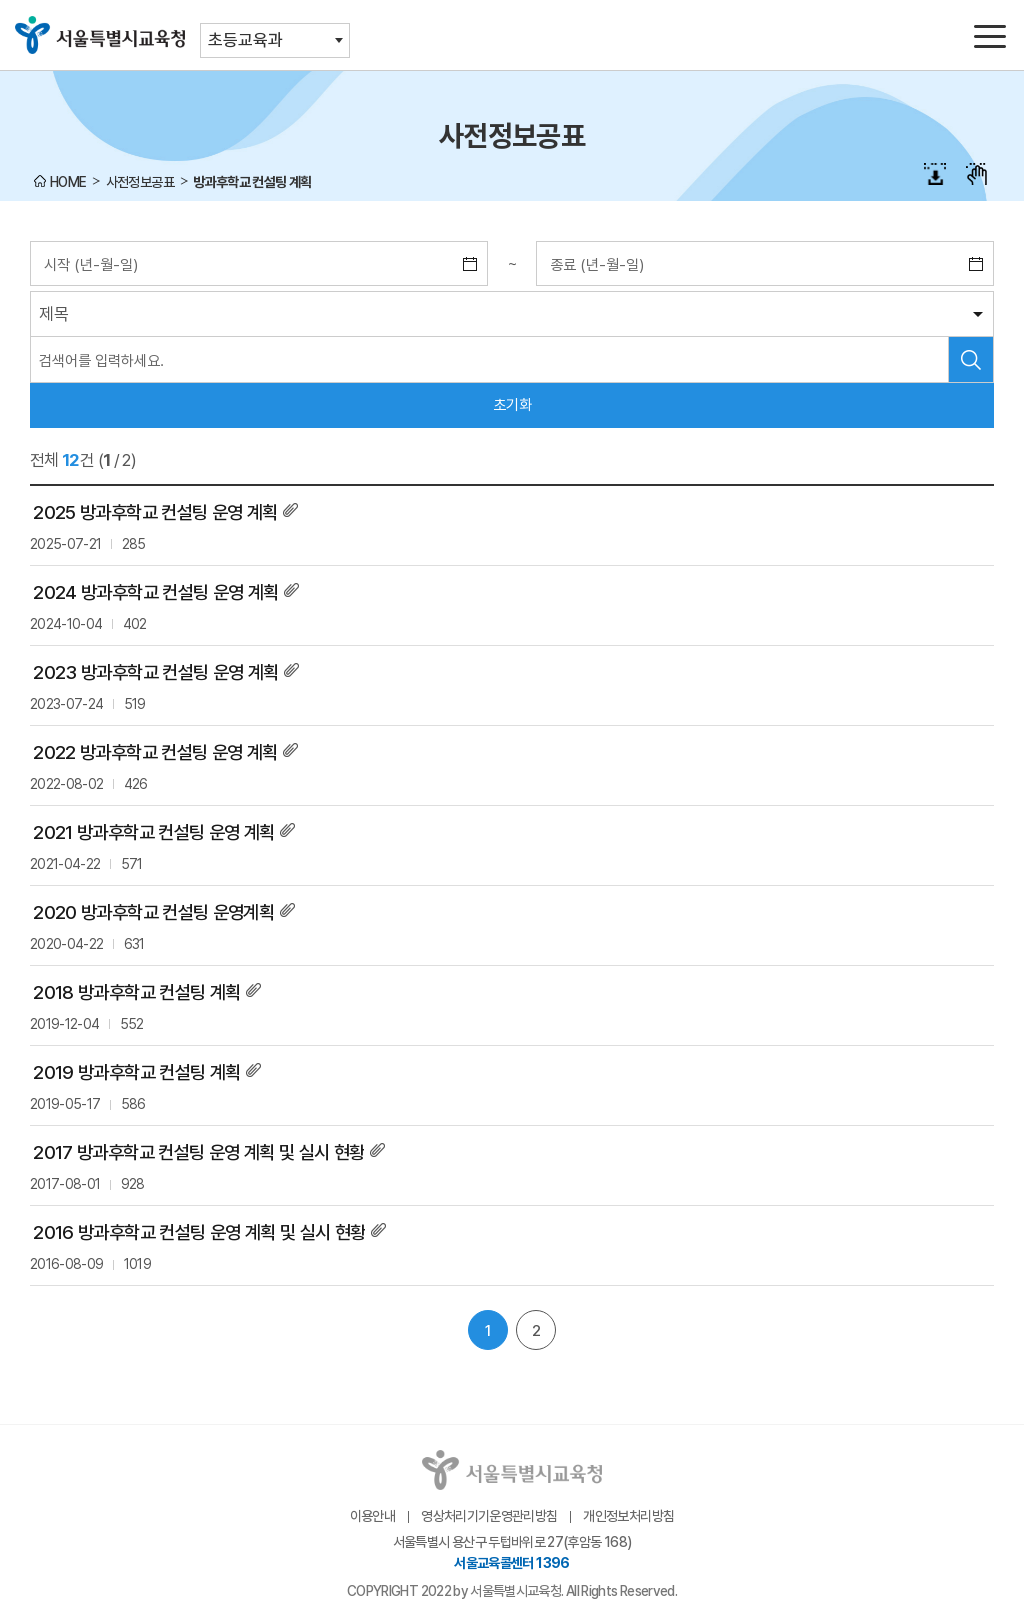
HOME (68, 182)
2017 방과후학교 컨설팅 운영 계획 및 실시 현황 (198, 1152)
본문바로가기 (512, 0)
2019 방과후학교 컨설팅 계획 (136, 1072)
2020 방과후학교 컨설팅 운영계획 (153, 912)
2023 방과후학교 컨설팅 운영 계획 (155, 672)
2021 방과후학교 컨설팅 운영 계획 (153, 832)
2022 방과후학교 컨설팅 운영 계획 (155, 752)
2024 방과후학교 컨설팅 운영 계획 (155, 592)
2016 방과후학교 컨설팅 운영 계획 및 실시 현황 (199, 1232)
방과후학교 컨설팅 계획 (252, 182)
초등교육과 (245, 40)
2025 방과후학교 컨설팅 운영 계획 (155, 512)
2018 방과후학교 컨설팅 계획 (136, 992)
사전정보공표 (140, 182)
